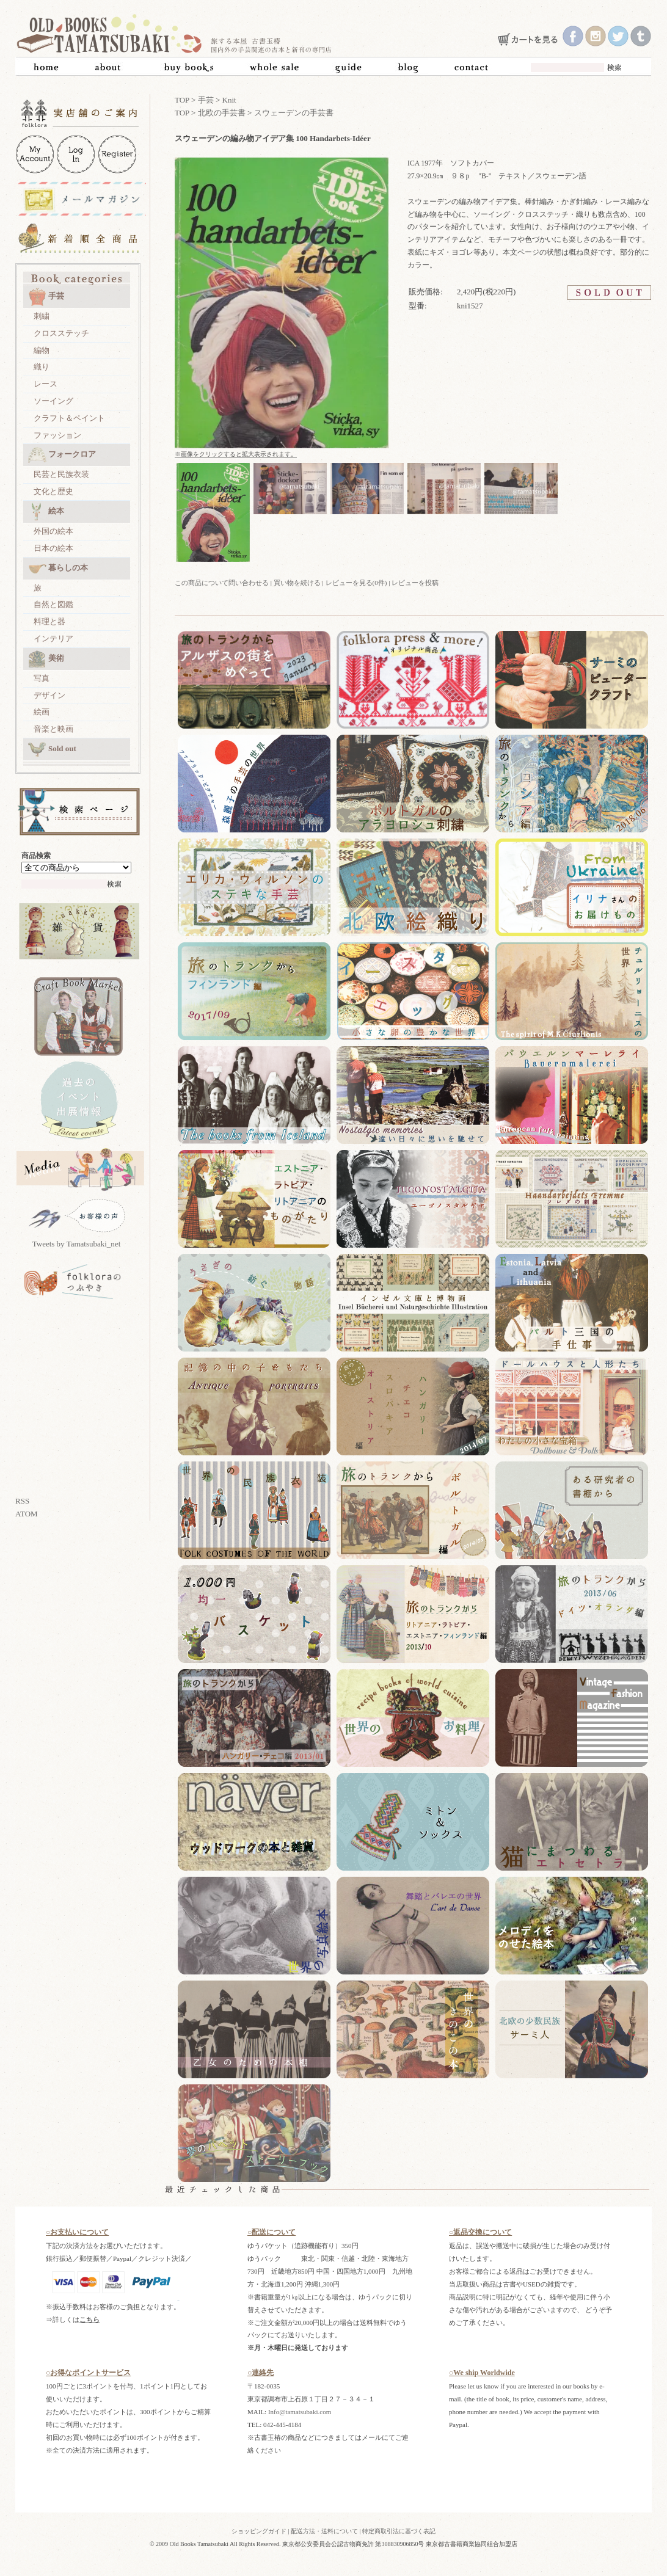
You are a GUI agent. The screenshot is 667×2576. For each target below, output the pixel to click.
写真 (41, 678)
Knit (229, 99)
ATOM (26, 1513)
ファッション (57, 435)
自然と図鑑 (53, 604)
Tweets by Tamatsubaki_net (76, 1243)
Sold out (52, 749)
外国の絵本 (53, 531)
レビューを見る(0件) (356, 582)
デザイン (49, 695)
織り (41, 366)
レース (45, 383)
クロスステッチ (61, 333)
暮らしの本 (58, 568)
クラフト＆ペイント (69, 418)
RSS (22, 1500)
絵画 (41, 711)
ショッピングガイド (258, 2531)
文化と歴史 (53, 491)
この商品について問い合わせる (222, 582)
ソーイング (53, 401)
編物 (41, 350)
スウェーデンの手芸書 (294, 112)
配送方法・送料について (324, 2531)
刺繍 (41, 316)
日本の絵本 (53, 548)
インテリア (53, 638)
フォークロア (62, 455)
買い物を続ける (297, 582)
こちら (89, 2319)
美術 (46, 659)
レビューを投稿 (415, 582)
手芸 (46, 297)
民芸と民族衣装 (61, 474)
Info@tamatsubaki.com (299, 2411)
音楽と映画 (53, 728)
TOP (182, 99)
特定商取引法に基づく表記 (399, 2531)
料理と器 (49, 621)
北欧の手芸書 (222, 112)
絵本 (46, 512)
